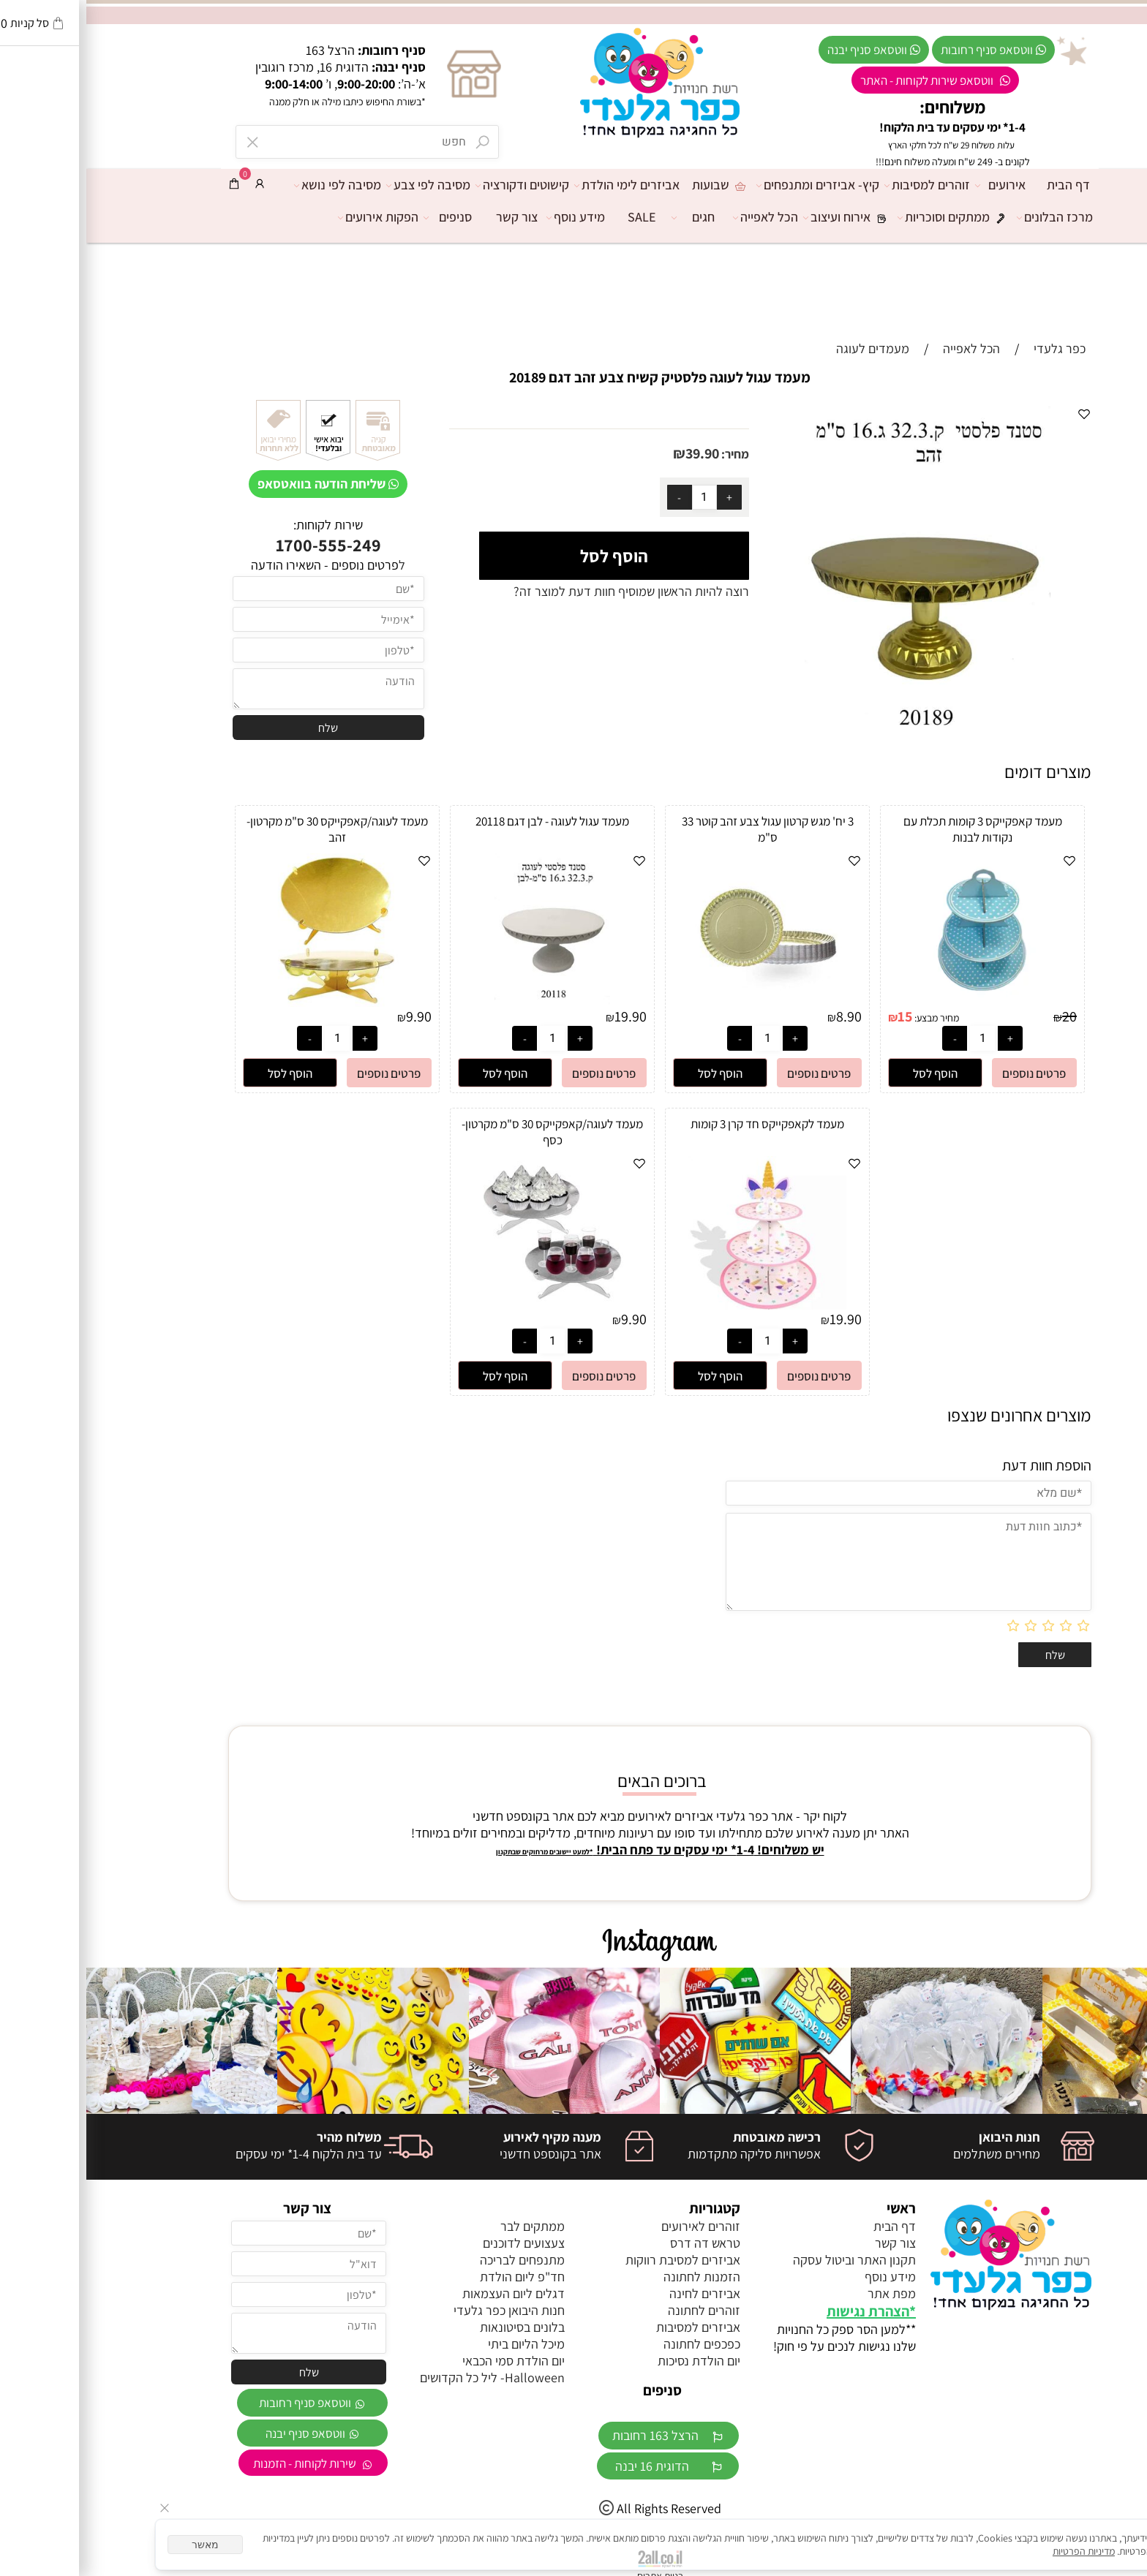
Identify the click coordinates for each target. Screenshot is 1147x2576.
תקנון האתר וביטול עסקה (768, 2259)
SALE (555, 216)
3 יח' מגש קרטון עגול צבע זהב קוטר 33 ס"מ (681, 829)
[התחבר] (173, 183)
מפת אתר (805, 2293)
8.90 (762, 1016)
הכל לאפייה (683, 217)
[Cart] (147, 183)
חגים (610, 217)
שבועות (634, 184)
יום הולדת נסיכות (612, 2360)
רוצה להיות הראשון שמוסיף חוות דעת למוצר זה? (545, 591)
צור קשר (430, 216)
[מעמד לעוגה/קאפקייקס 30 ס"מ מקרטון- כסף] (466, 1304)
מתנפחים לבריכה (436, 2259)
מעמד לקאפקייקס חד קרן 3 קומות (681, 1124)
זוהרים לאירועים (614, 2226)
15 (818, 1016)
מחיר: (648, 454)
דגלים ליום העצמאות (427, 2293)
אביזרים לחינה (618, 2293)
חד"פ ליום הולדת (436, 2276)
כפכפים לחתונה (615, 2343)
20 (983, 1016)
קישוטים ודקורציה (439, 185)
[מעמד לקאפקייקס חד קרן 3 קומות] (681, 1304)
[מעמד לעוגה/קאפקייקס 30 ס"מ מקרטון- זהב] (251, 1002)
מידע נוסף (493, 217)
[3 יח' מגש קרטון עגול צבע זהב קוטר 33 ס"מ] (681, 1002)
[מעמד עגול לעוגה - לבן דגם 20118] (466, 1002)
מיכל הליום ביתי (440, 2343)
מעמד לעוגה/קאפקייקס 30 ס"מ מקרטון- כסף (466, 1132)
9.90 (332, 1016)
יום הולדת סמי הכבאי (427, 2360)
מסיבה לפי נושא (255, 185)
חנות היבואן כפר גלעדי (422, 2310)
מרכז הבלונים (972, 217)
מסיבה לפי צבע (345, 185)
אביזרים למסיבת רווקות (596, 2259)
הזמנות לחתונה (615, 2276)
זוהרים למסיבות (844, 185)
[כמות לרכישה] (618, 497)
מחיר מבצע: (849, 1017)
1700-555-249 (242, 544)
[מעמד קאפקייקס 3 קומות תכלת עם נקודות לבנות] (896, 1002)
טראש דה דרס (619, 2243)
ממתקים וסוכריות (871, 217)
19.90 (544, 1016)
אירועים (917, 185)
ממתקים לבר (446, 2226)
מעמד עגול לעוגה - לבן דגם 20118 (466, 821)
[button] (849, 1072)
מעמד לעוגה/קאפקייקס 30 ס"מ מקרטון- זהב (251, 829)
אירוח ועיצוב (764, 217)
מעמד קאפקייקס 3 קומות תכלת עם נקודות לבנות (896, 829)
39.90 (616, 453)
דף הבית (982, 184)
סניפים (365, 217)
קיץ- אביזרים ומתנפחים (735, 185)
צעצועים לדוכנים (437, 2243)
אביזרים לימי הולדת (544, 185)
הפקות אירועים (295, 217)
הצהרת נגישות (781, 2311)
